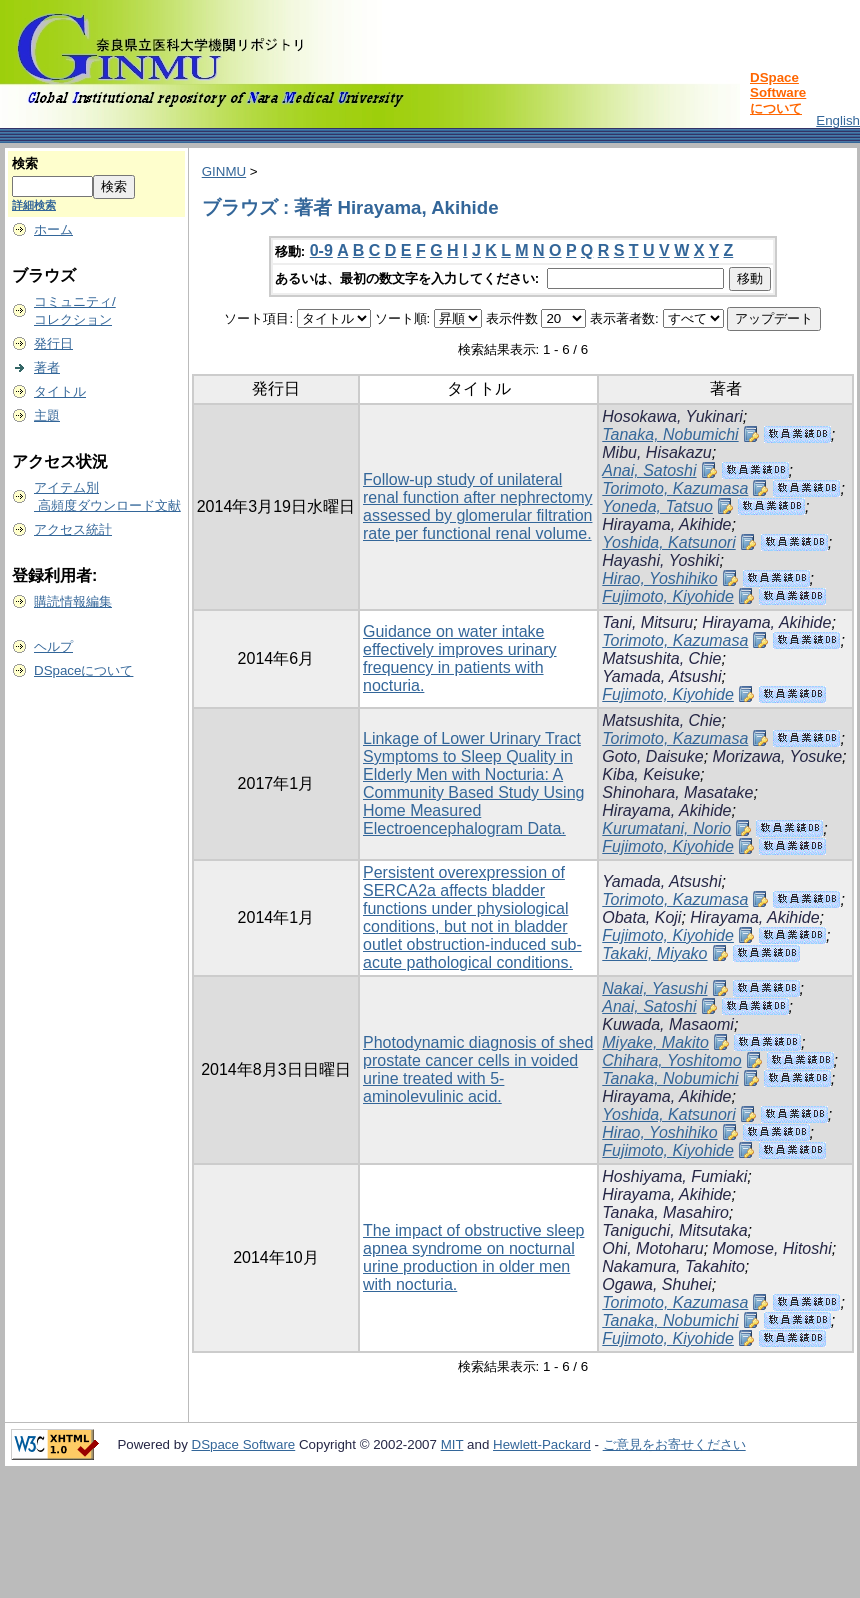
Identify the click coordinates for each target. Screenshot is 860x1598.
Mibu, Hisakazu (656, 452)
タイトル (60, 391)
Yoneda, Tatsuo (657, 506)
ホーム (53, 229)
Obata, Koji (641, 917)
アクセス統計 (73, 529)
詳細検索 (34, 205)
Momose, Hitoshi (772, 1248)
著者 (47, 367)
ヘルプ (53, 646)
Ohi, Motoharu (652, 1248)
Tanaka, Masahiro (665, 1212)
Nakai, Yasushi (654, 988)
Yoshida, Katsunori (668, 542)
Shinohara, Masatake (677, 792)
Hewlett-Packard (542, 1444)
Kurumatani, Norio (666, 828)
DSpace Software (244, 1444)
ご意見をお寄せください (674, 1444)
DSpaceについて (83, 670)
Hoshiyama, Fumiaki (674, 1176)
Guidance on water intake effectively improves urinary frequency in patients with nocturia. (460, 658)
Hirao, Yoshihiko (659, 578)
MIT (452, 1444)
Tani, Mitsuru (647, 622)
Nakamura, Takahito (673, 1266)
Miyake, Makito (655, 1042)
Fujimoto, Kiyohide (668, 596)
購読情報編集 (73, 601)
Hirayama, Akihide (666, 524)
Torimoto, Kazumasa (675, 488)
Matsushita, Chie (661, 658)
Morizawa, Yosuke (778, 756)
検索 (25, 163)
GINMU (224, 171)
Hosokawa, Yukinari (672, 416)
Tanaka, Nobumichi (670, 434)
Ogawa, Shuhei (656, 1284)
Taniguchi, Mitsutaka (674, 1230)
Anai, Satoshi (649, 470)
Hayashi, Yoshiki (660, 560)
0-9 (321, 250)
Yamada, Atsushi (661, 676)
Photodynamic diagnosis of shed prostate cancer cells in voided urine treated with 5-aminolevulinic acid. (478, 1069)
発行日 (53, 343)
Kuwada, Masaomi (668, 1024)
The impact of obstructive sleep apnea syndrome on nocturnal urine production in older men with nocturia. (473, 1257)
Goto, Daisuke (652, 756)
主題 (47, 415)
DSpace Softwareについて (778, 93)
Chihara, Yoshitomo (671, 1060)
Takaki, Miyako (654, 953)
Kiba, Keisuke (651, 774)
